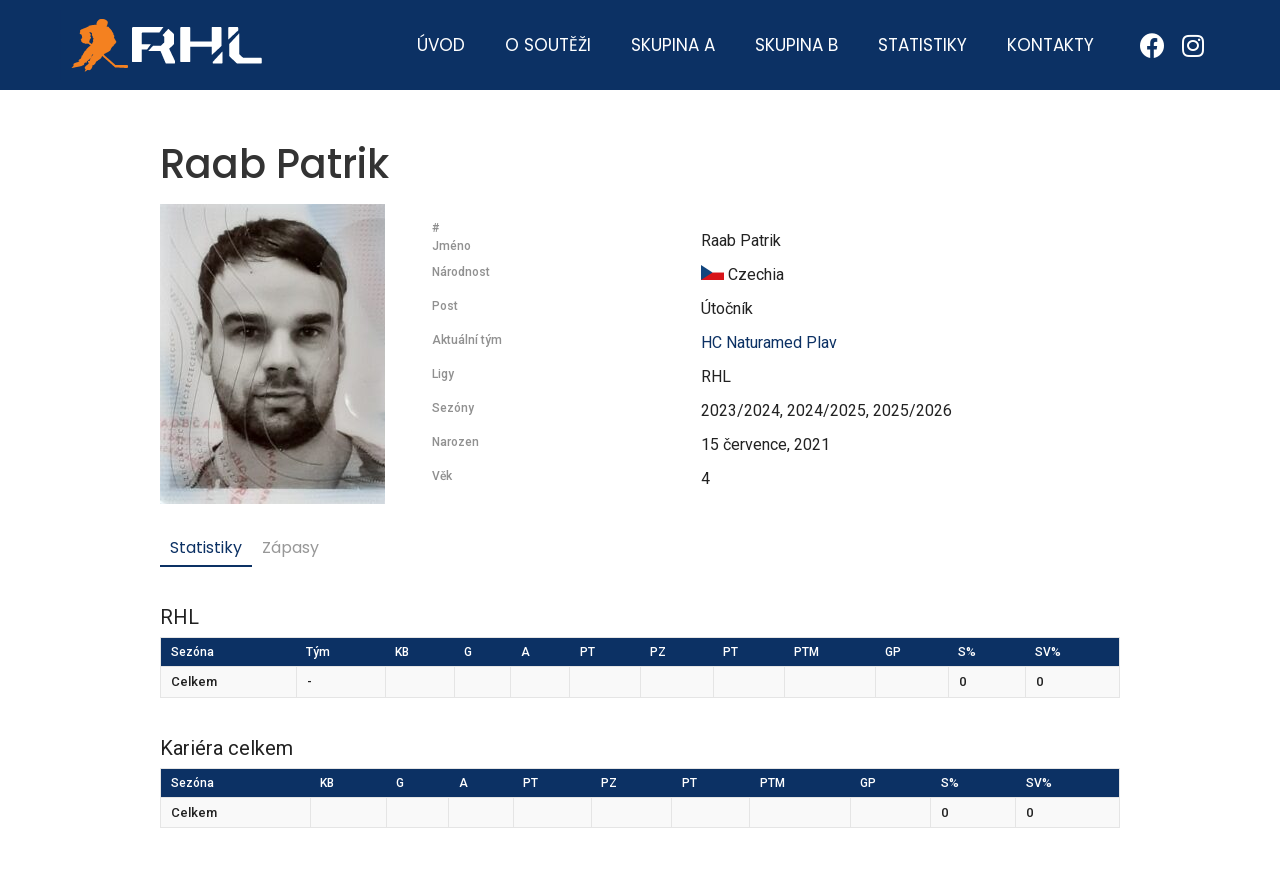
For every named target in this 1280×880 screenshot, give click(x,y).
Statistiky (922, 45)
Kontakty (1050, 45)
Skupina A (673, 45)
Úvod (441, 45)
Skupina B (796, 45)
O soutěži (548, 45)
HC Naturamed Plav (769, 342)
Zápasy (290, 547)
